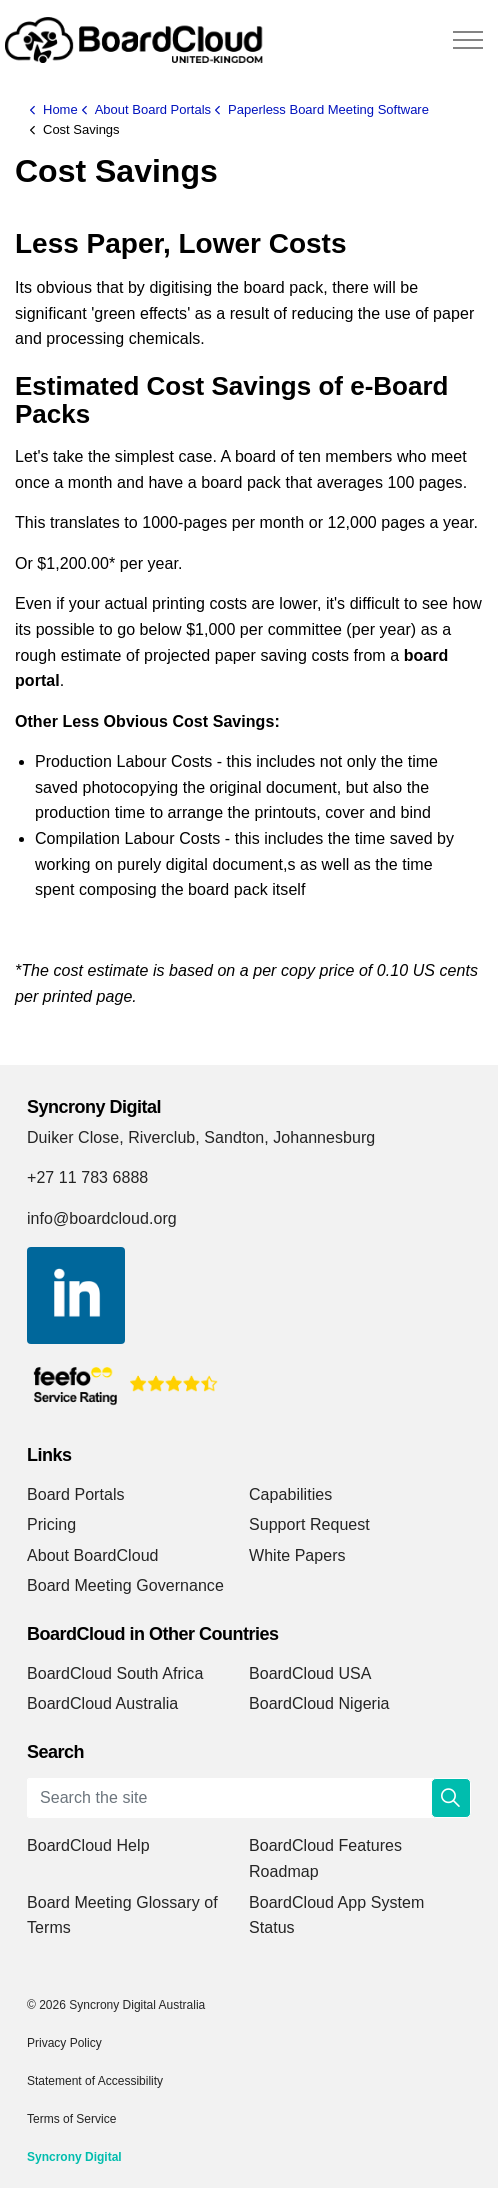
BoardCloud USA (310, 1673)
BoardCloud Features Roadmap (325, 1858)
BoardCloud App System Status (336, 1915)
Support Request (309, 1524)
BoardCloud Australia (102, 1703)
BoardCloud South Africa (115, 1673)
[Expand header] (468, 40)
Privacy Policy (64, 2043)
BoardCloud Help (88, 1845)
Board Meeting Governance (125, 1585)
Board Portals (76, 1494)
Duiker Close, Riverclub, (113, 1137)
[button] (451, 1798)
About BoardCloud (93, 1555)
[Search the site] (249, 1798)
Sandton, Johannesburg (289, 1137)
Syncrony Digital (74, 2157)
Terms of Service (71, 2119)
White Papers (297, 1555)
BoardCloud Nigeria (319, 1703)
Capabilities (290, 1494)
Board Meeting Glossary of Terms (122, 1915)
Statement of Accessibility (95, 2081)
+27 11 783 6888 (87, 1177)
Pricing (51, 1524)
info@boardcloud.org (102, 1218)
